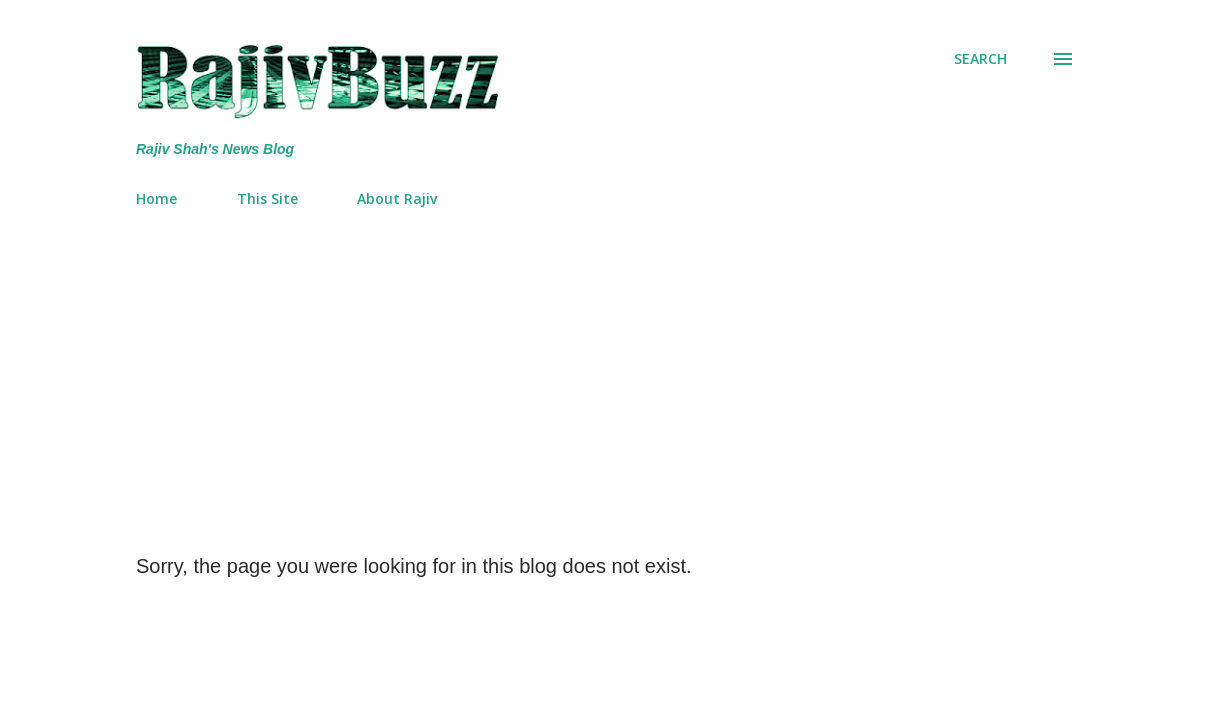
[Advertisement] (605, 373)
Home (156, 198)
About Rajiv (397, 198)
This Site (267, 198)
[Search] (980, 59)
